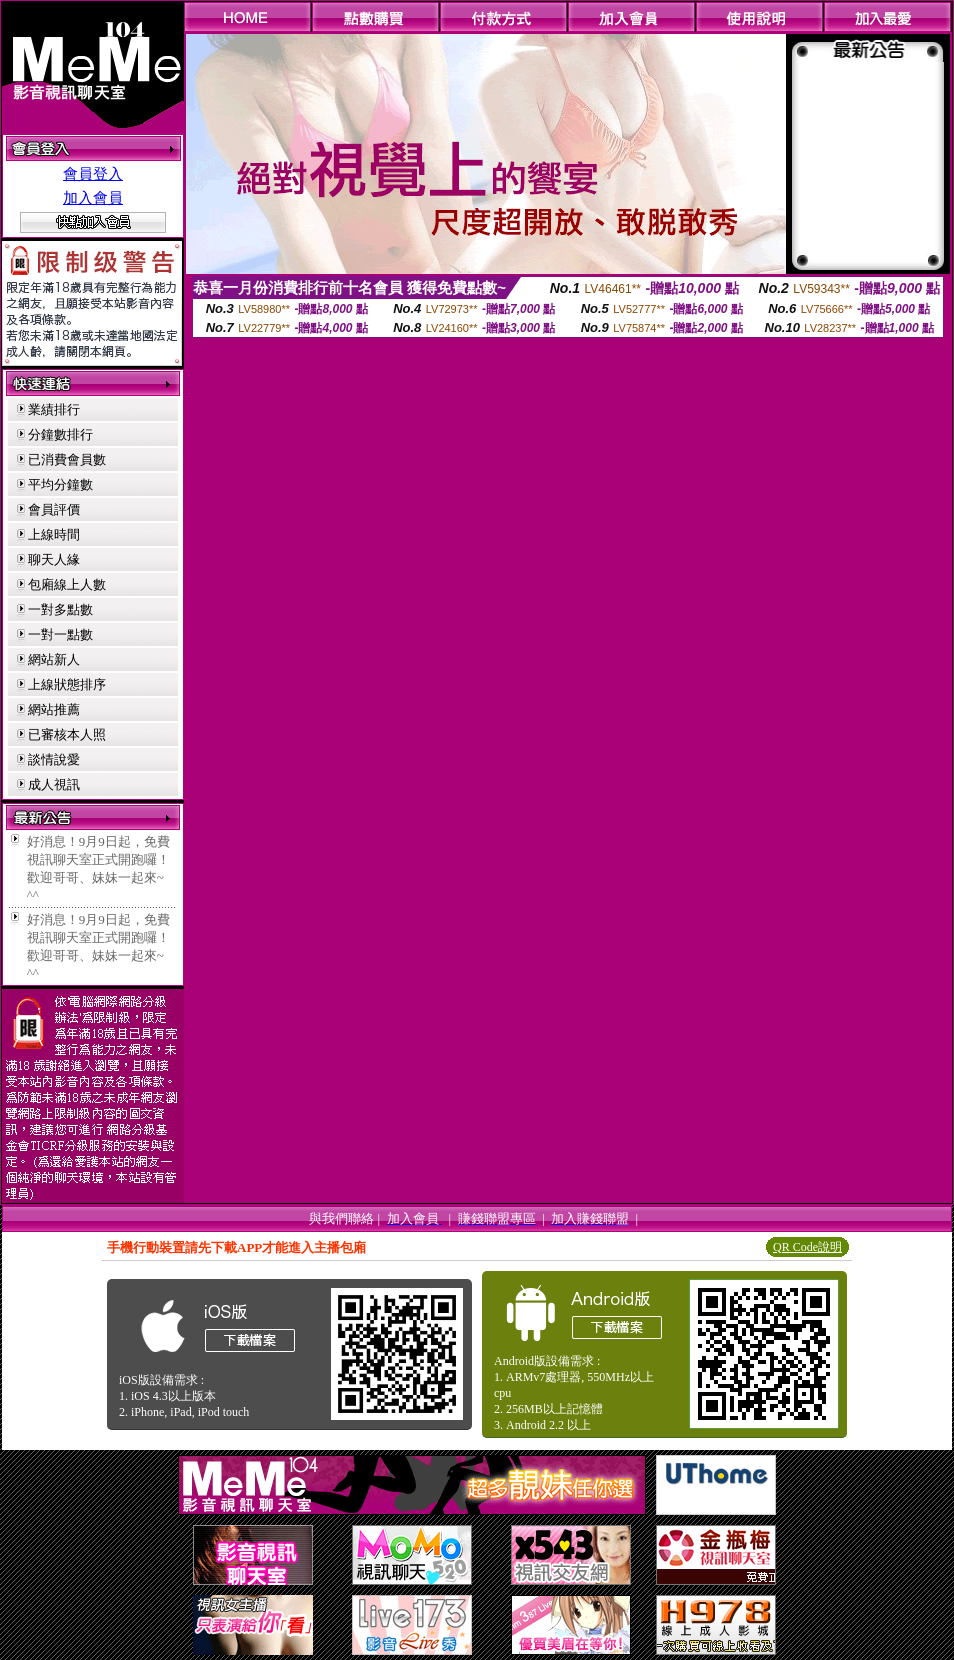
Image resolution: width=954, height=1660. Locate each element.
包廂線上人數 (67, 584)
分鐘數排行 (60, 434)
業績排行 (54, 409)
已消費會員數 (67, 459)
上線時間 (54, 534)
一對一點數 (60, 634)
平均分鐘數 (60, 484)
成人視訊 (54, 784)
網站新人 (54, 659)
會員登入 (93, 174)
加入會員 (93, 198)
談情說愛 (54, 759)
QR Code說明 (807, 1247)
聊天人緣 (54, 559)
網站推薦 (54, 709)
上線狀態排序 (67, 684)
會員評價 (54, 509)
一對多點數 (60, 609)
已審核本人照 (67, 734)
